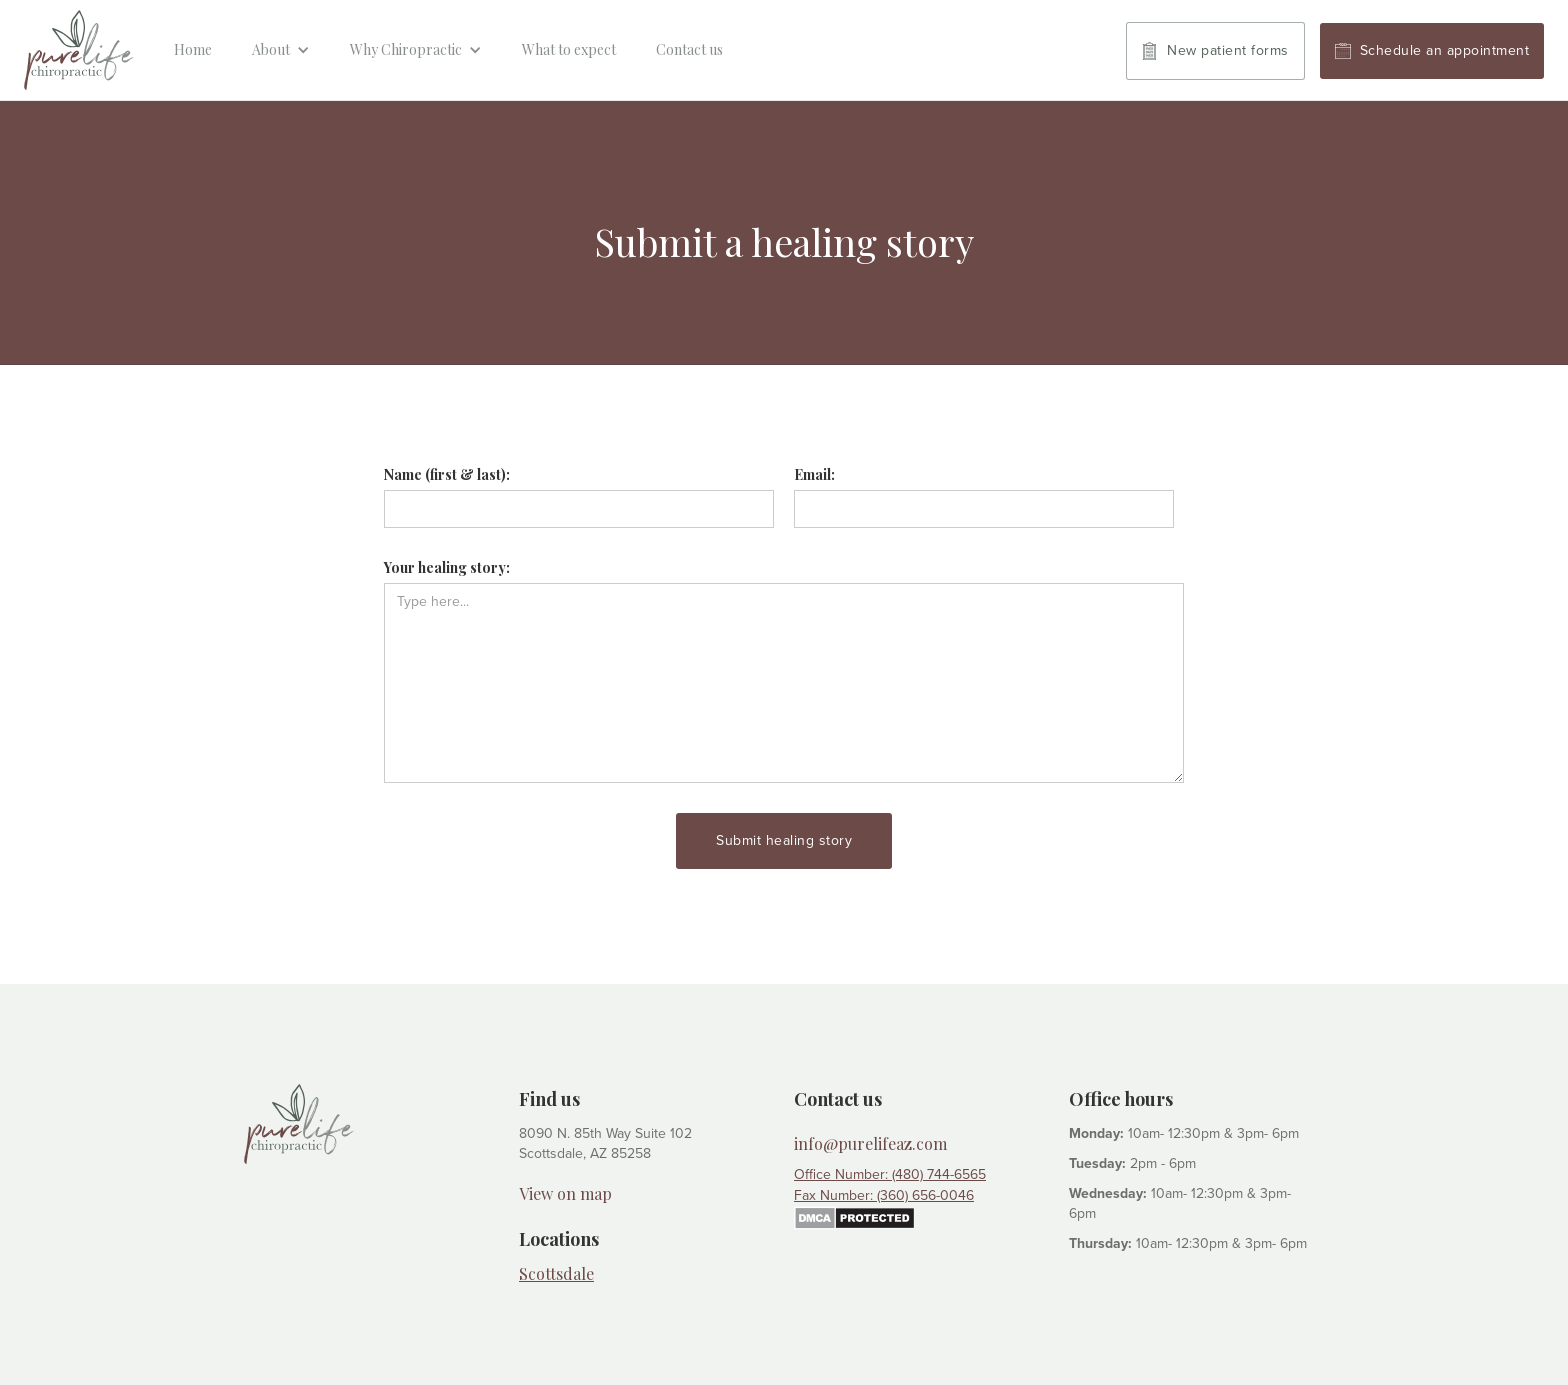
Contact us (689, 49)
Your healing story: (447, 567)
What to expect (569, 49)
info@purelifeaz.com (870, 1144)
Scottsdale (556, 1273)
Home (193, 49)
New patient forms (1228, 50)
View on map (565, 1194)
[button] (281, 50)
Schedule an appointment (1445, 50)
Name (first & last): (447, 474)
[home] (79, 50)
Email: (814, 474)
